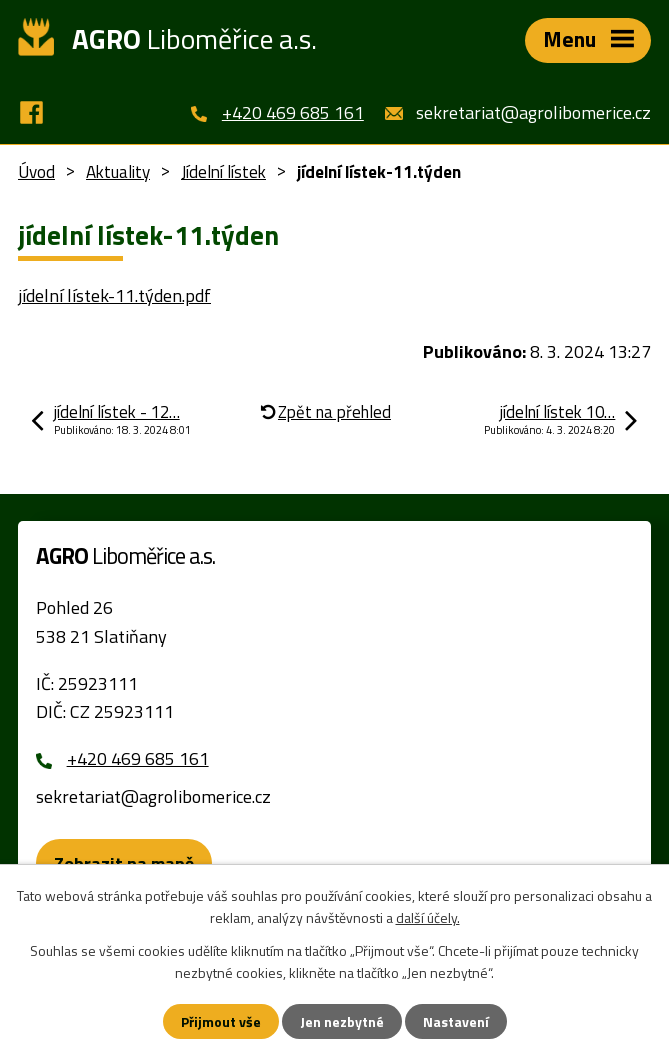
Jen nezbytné (342, 1021)
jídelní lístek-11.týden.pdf (114, 295)
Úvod (36, 172)
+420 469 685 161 (293, 112)
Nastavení (456, 1021)
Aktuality (118, 172)
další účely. (428, 917)
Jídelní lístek (223, 172)
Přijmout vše (221, 1021)
